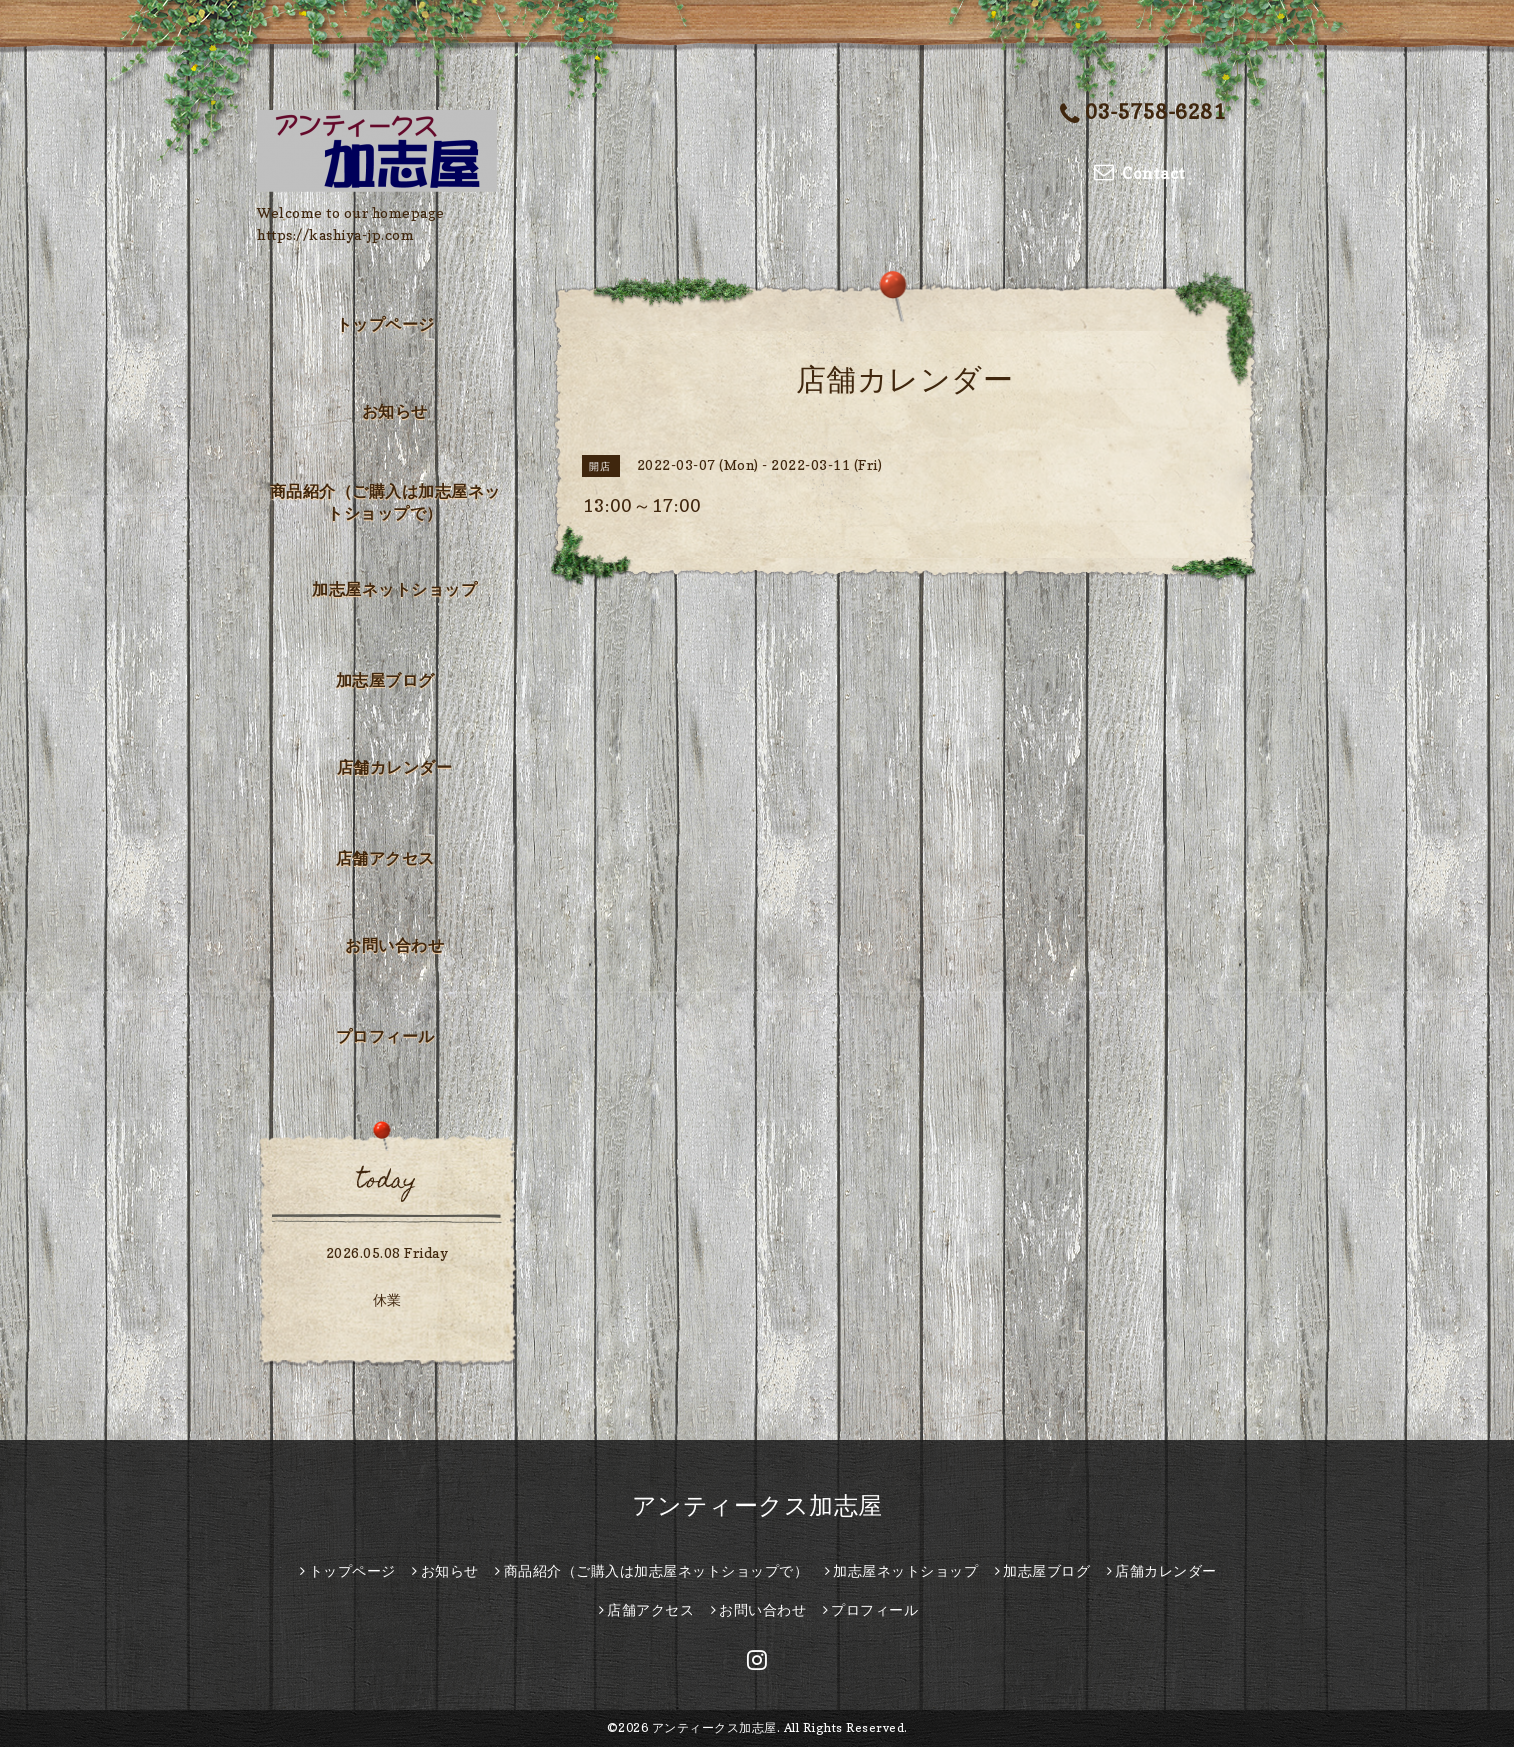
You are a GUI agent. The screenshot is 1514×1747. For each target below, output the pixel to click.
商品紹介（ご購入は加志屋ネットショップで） (385, 502)
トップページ (385, 324)
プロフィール (385, 1036)
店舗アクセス (385, 858)
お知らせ (395, 411)
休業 (387, 1299)
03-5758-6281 (1143, 113)
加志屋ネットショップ (394, 589)
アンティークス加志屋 (757, 1505)
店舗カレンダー (395, 767)
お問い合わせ (394, 945)
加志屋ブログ (385, 680)
